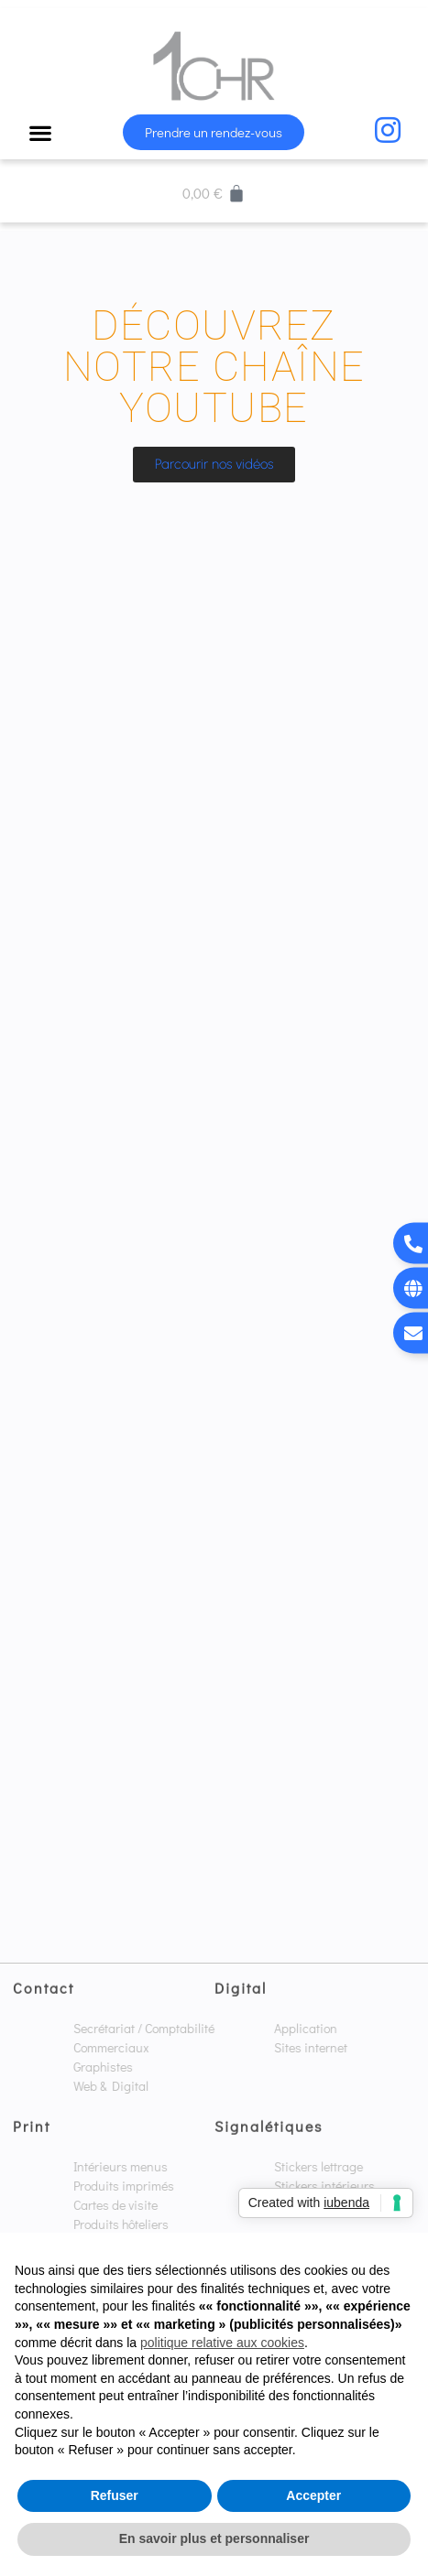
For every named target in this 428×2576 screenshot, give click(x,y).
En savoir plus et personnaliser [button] (214, 2538)
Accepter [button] (313, 2495)
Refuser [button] (114, 2495)
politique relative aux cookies (222, 2342)
